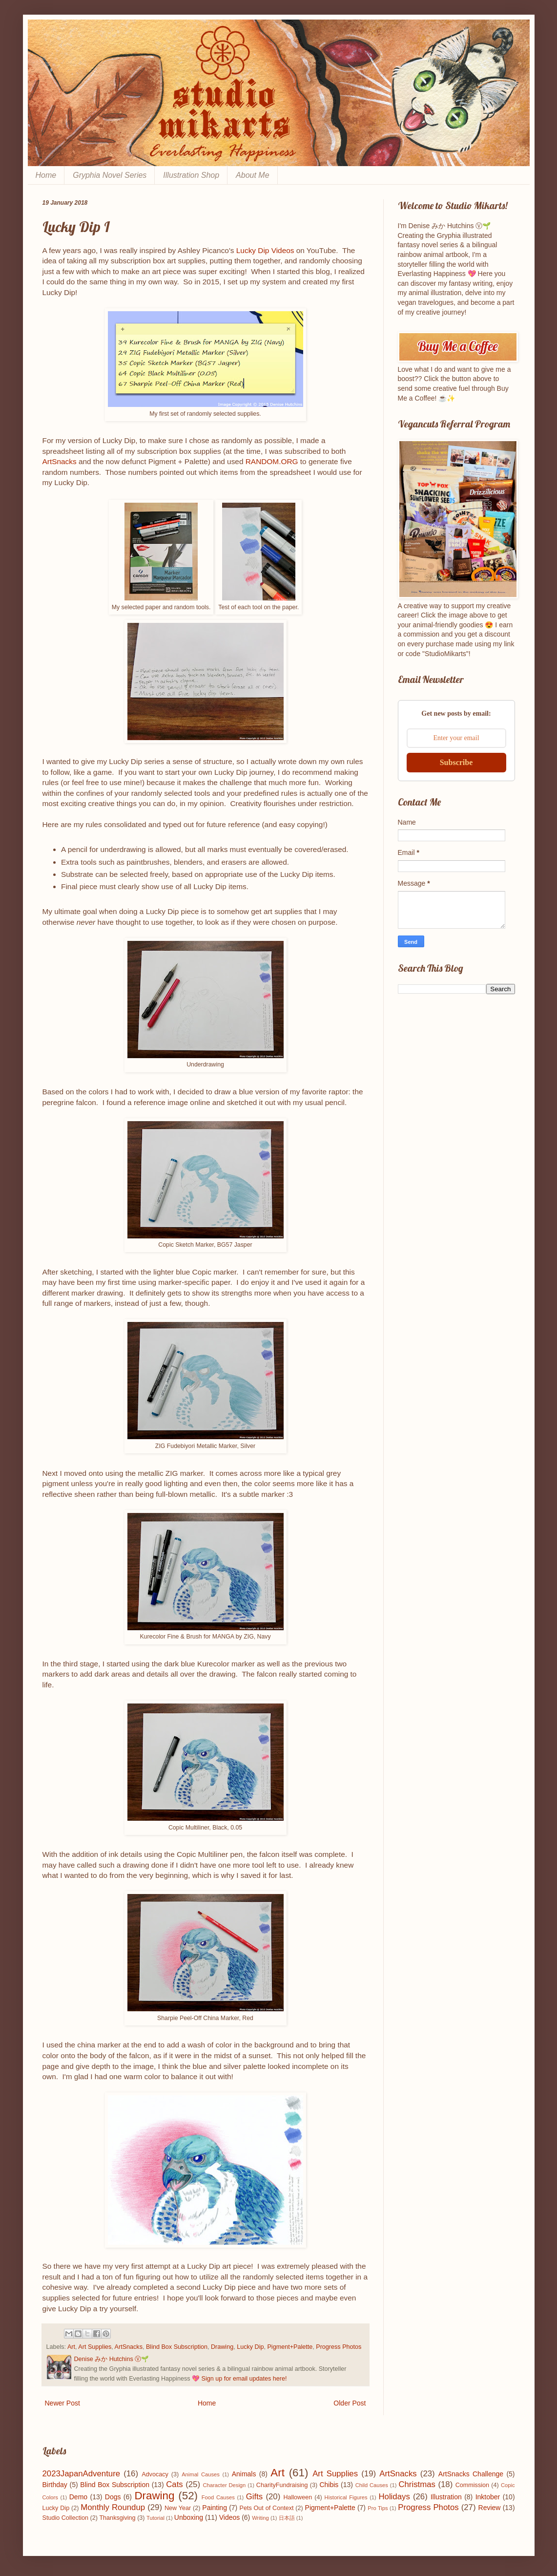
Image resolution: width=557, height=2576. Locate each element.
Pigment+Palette (289, 2346)
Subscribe (456, 762)
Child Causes (371, 2485)
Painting (214, 2508)
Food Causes (218, 2497)
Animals (244, 2474)
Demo (78, 2497)
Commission (472, 2485)
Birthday (54, 2485)
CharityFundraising (282, 2485)
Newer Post (62, 2403)
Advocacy (155, 2474)
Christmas (416, 2484)
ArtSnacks (59, 461)
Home (46, 175)
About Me (252, 175)
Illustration (446, 2497)
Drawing (222, 2346)
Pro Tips (378, 2508)
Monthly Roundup (113, 2507)
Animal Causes (201, 2474)
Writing (260, 2518)
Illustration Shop (191, 175)
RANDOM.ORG (272, 461)
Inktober (487, 2497)
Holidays (394, 2496)
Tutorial (155, 2518)
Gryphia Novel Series (109, 175)
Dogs (113, 2497)
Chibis (328, 2485)
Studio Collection (65, 2517)
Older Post (349, 2403)
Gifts (254, 2496)
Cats (174, 2484)
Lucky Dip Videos (265, 250)
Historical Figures (346, 2497)
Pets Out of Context (267, 2508)
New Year (178, 2508)
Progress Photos (338, 2346)
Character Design (224, 2485)
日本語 (287, 2518)
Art (71, 2346)
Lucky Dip (250, 2346)
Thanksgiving (117, 2517)
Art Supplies (94, 2346)
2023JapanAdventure (81, 2473)
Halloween (297, 2497)
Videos (229, 2517)
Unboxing (188, 2517)
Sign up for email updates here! (244, 2378)
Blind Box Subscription (176, 2346)
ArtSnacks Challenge (470, 2474)
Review (489, 2508)
